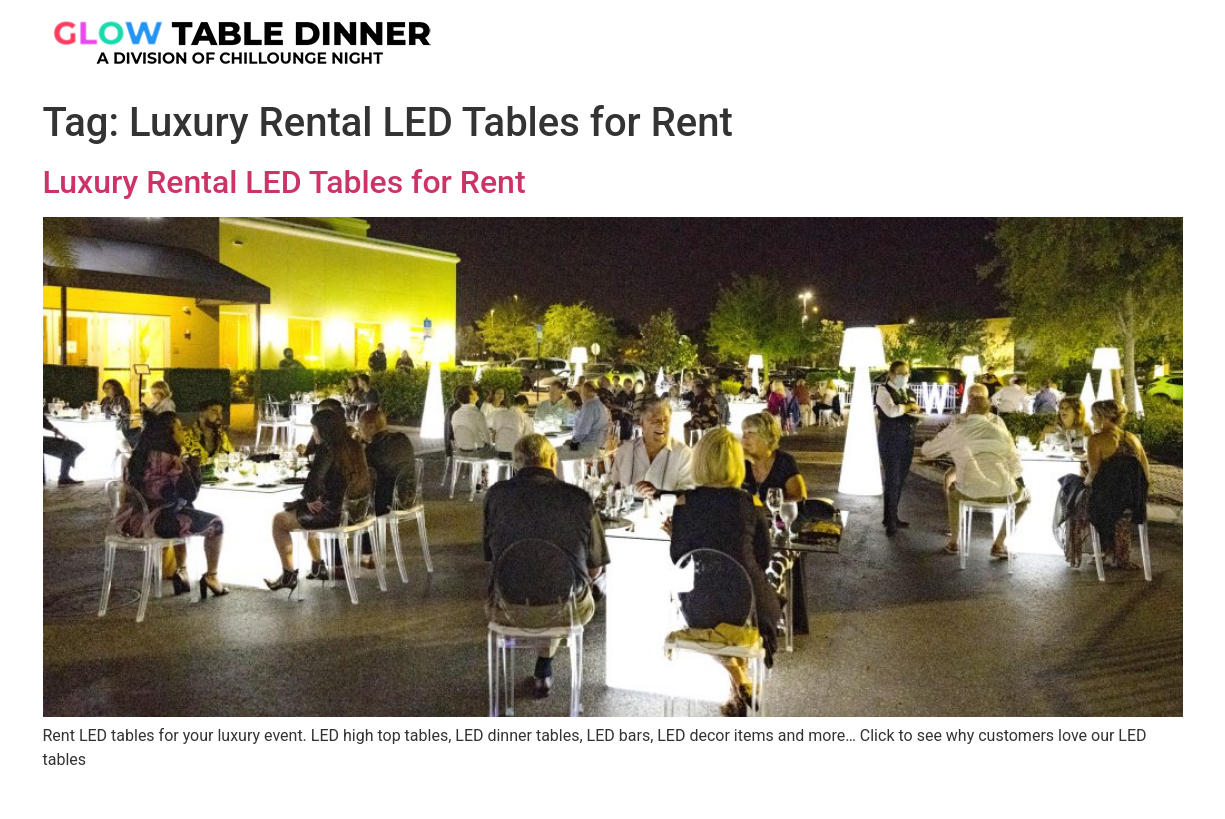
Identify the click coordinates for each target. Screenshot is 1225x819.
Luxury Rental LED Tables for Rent (284, 182)
